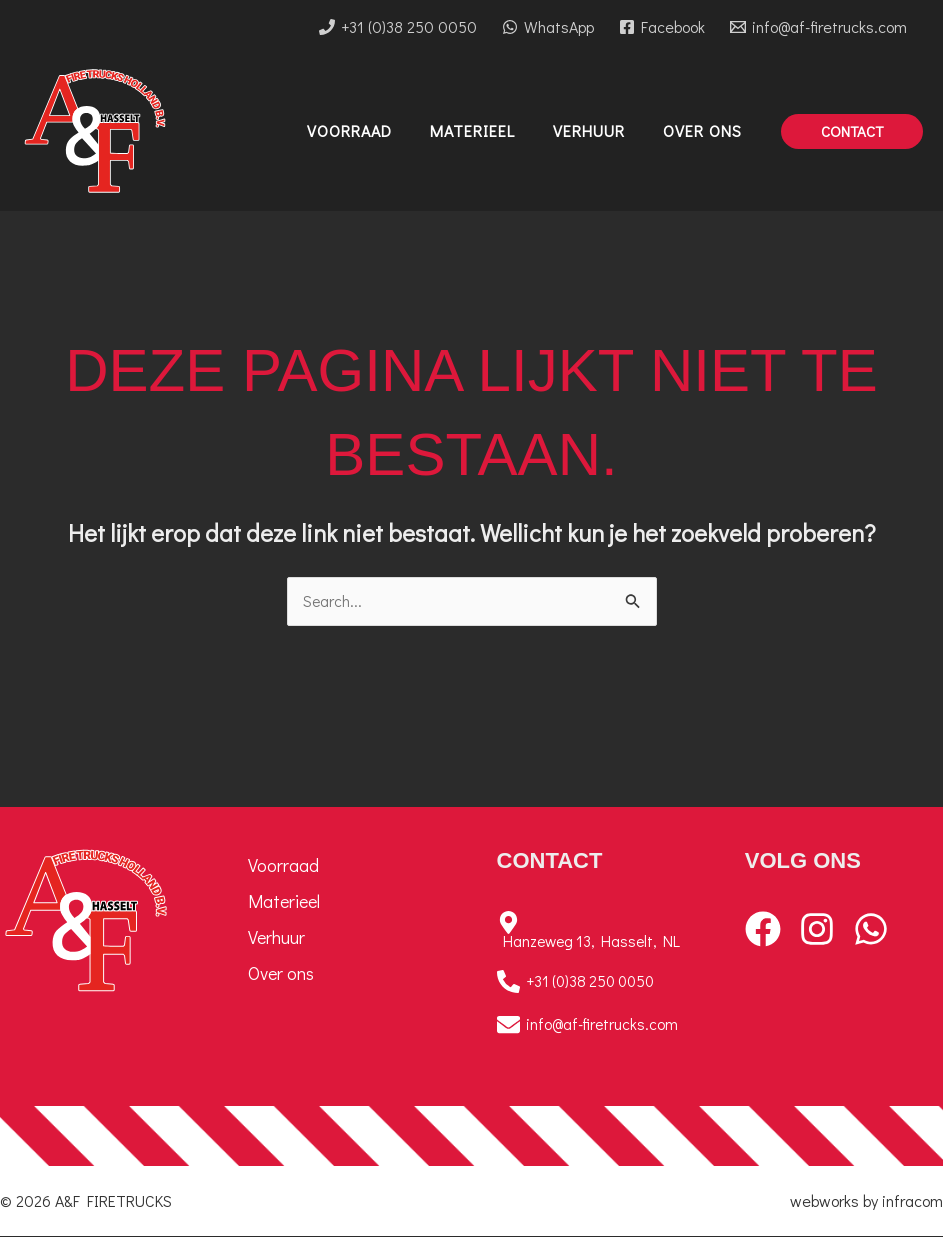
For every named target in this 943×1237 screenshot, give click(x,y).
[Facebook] (661, 27)
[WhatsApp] (548, 27)
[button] (852, 131)
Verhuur (276, 938)
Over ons (281, 974)
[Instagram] (817, 930)
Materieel (284, 902)
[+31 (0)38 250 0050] (398, 27)
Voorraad (283, 866)
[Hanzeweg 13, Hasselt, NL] (596, 931)
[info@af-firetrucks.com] (818, 27)
